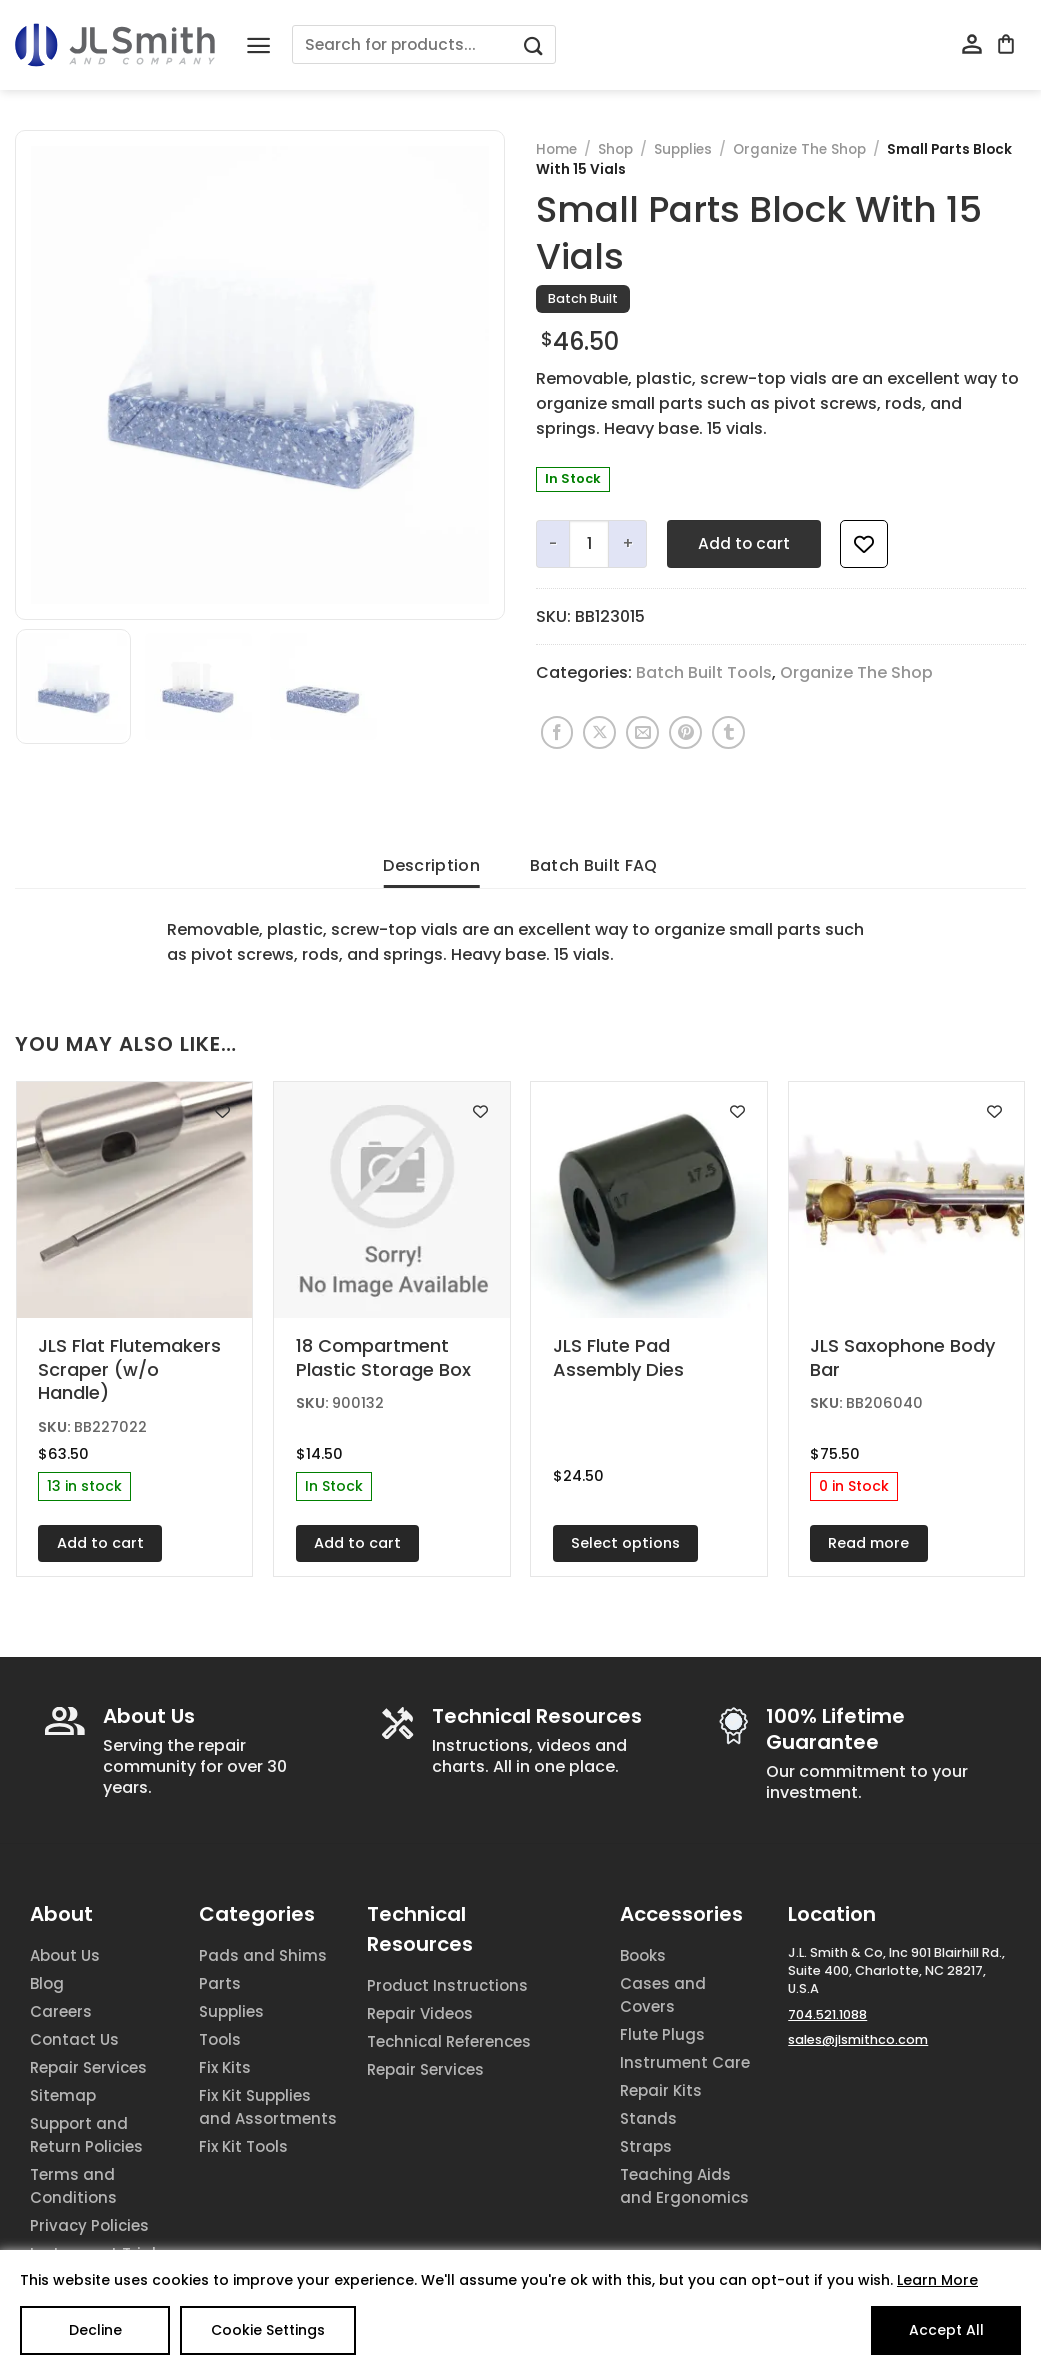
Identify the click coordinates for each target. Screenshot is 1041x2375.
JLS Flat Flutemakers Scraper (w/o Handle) (129, 1369)
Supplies (683, 149)
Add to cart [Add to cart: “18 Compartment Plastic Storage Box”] (357, 1543)
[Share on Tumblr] (728, 732)
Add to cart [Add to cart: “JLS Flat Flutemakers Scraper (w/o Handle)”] (100, 1543)
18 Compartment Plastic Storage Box (383, 1357)
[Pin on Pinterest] (685, 732)
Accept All (946, 2330)
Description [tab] (431, 865)
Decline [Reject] (95, 2330)
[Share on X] (599, 732)
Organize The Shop (799, 149)
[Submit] (533, 44)
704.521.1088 (827, 2014)
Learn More (937, 2280)
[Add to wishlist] (864, 544)
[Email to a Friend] (642, 732)
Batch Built (583, 298)
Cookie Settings (268, 2330)
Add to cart (744, 543)
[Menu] (258, 45)
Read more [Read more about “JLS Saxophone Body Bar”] (868, 1543)
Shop (615, 149)
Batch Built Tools (704, 672)
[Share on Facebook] (557, 732)
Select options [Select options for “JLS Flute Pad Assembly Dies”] (625, 1543)
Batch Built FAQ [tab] (594, 865)
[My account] (972, 45)
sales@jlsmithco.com (858, 2039)
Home (556, 149)
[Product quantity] (589, 544)
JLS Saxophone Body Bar (902, 1357)
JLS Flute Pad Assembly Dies (618, 1357)
